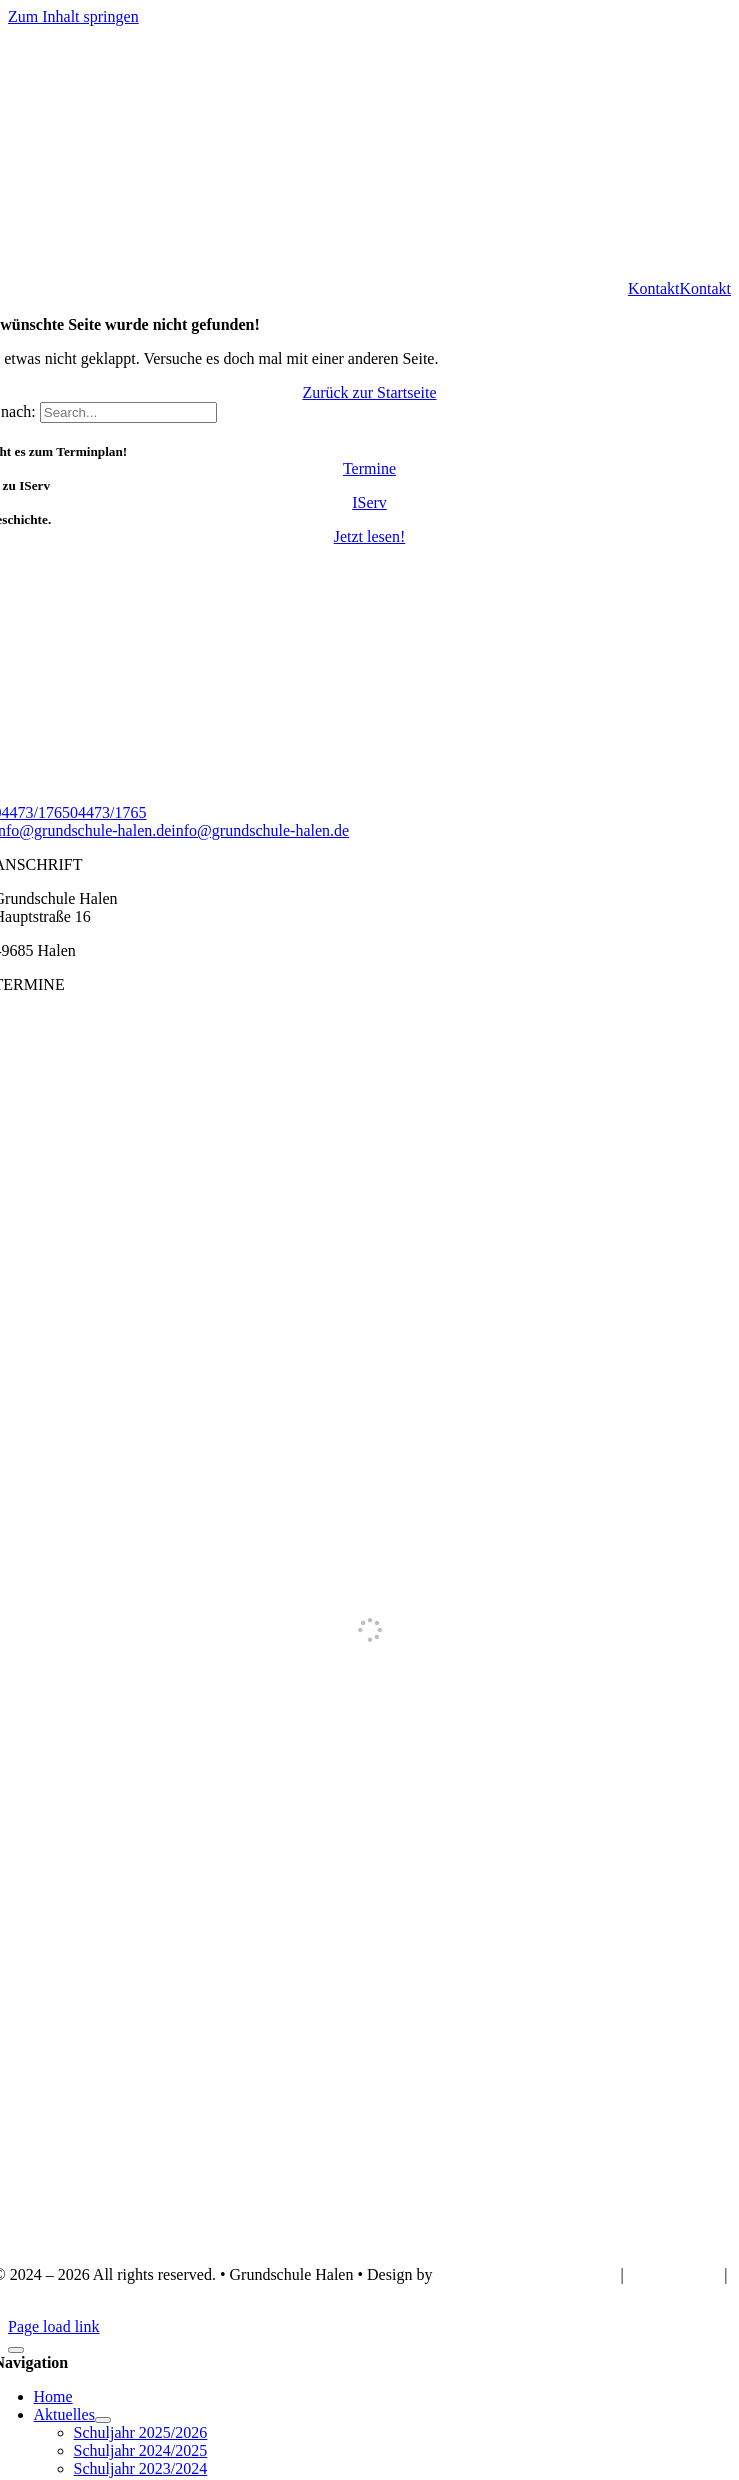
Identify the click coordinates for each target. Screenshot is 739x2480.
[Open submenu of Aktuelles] (103, 2420)
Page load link (54, 2326)
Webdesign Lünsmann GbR (524, 2274)
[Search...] (128, 412)
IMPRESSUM (676, 2274)
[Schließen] (16, 2350)
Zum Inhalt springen (73, 16)
